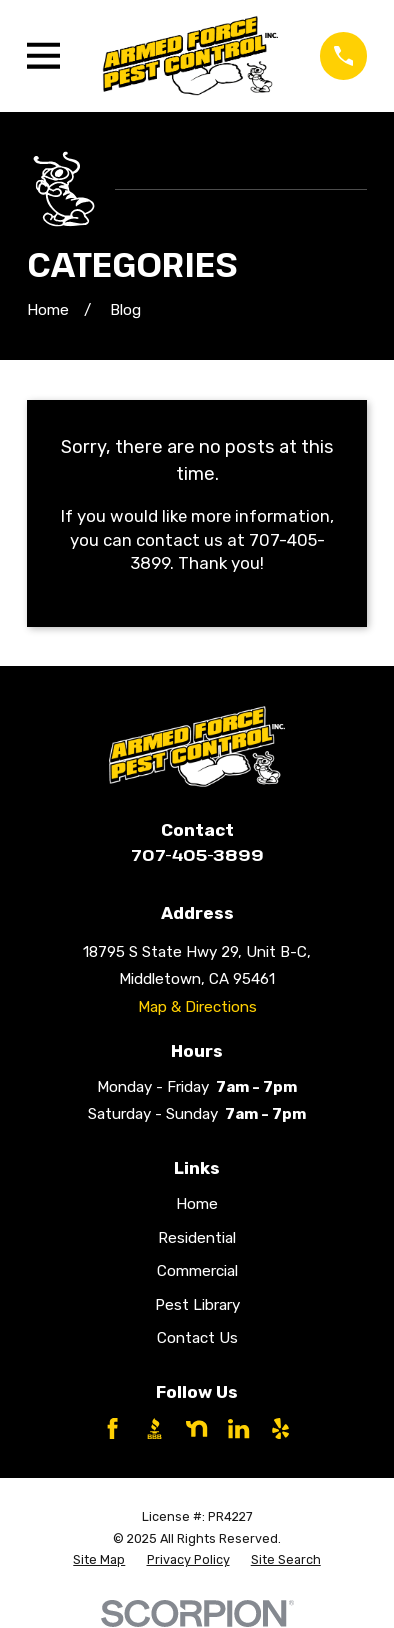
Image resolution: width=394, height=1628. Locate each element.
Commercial (197, 1271)
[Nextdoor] (196, 1428)
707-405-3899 (197, 854)
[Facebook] (112, 1428)
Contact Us (197, 1338)
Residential (197, 1238)
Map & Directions (197, 1007)
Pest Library (197, 1305)
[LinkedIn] (238, 1428)
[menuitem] (99, 1560)
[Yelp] (280, 1428)
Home (197, 1204)
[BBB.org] (154, 1428)
